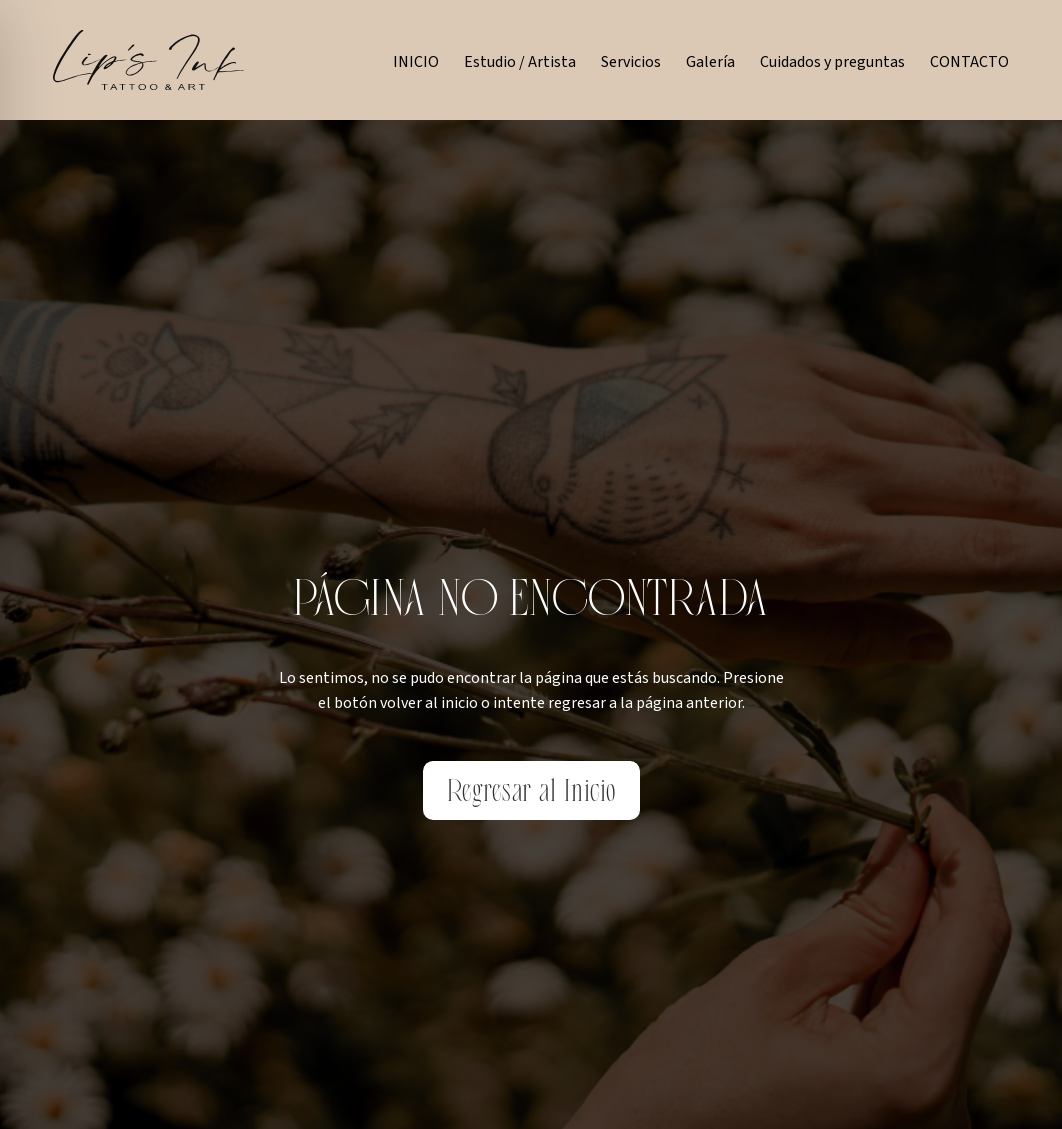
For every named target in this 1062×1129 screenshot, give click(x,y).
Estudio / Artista (520, 62)
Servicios (631, 62)
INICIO (416, 62)
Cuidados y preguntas (832, 62)
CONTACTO (969, 62)
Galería (710, 62)
